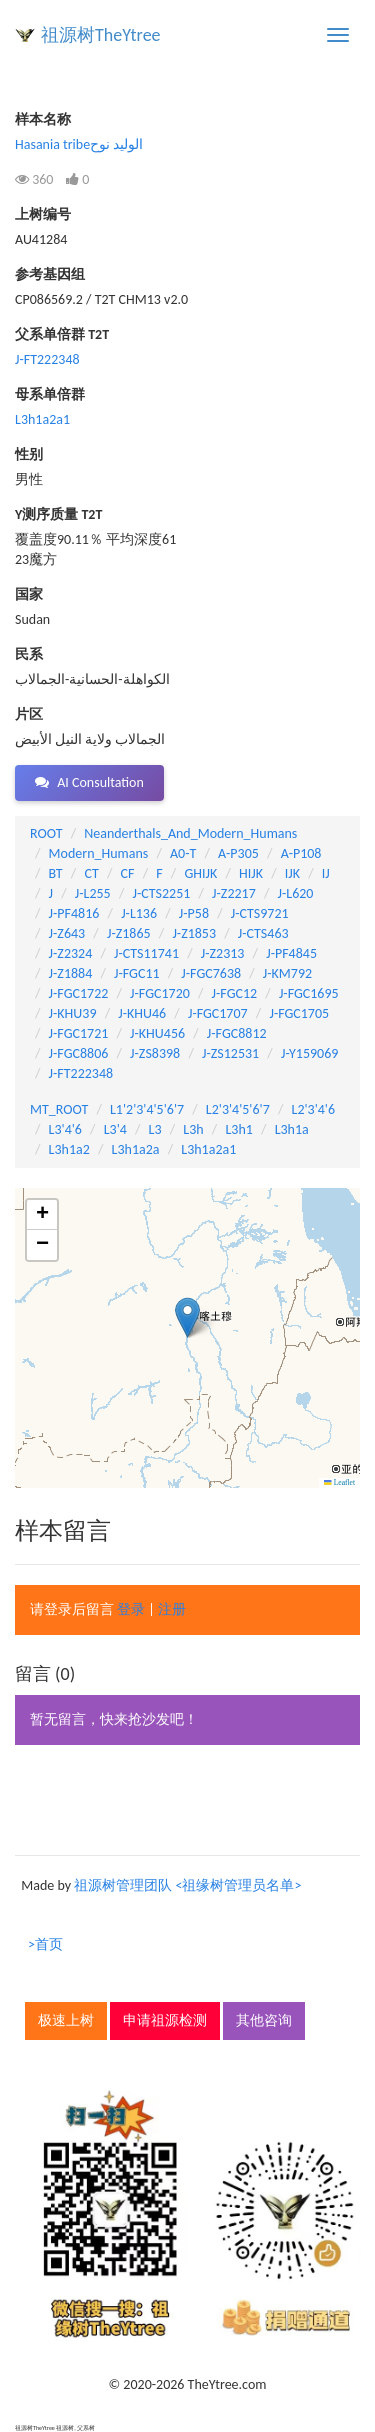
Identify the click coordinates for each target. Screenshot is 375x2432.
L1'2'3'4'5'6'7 (147, 1109)
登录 (131, 1609)
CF (128, 873)
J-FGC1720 (160, 993)
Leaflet (339, 1482)
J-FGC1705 (299, 1013)
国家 (29, 594)
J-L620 (296, 893)
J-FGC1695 (309, 993)
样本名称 (43, 119)
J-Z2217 (234, 893)
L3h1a (292, 1129)
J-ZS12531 (230, 1053)
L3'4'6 (65, 1129)
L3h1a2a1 (42, 419)
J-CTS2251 (161, 893)
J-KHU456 (157, 1033)
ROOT (46, 833)
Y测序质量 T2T (58, 514)
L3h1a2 (69, 1149)
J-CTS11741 (146, 953)
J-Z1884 (71, 973)
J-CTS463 (263, 933)
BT (56, 873)
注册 (172, 1609)
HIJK (251, 873)
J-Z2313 (223, 953)
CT (91, 873)
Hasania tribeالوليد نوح (79, 144)
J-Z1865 (129, 933)
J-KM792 (287, 973)
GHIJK (200, 873)
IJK (292, 873)
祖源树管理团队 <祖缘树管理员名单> (187, 1885)
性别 (29, 454)
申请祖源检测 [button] (165, 2020)
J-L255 (93, 893)
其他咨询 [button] (264, 2020)
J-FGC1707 (218, 1013)
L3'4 (115, 1129)
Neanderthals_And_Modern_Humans (190, 833)
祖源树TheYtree (101, 35)
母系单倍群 (50, 394)
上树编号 (43, 214)
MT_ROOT (59, 1109)
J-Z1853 (194, 933)
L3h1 (238, 1129)
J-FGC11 (137, 973)
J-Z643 (67, 933)
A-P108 (301, 853)
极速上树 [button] (66, 2020)
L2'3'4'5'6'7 (238, 1109)
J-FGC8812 (237, 1033)
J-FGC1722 (79, 993)
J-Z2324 (71, 953)
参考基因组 (50, 274)
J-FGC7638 (211, 973)
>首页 (45, 1944)
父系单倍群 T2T (62, 334)
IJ (326, 873)
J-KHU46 (142, 1013)
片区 (29, 714)
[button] (187, 1317)
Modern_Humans (99, 853)
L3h (193, 1129)
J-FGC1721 (79, 1033)
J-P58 (194, 913)
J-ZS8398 (155, 1053)
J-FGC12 (235, 993)
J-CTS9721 (260, 913)
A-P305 (238, 853)
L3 (155, 1129)
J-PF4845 (291, 953)
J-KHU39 (73, 1013)
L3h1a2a (136, 1149)
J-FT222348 (47, 359)
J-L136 (139, 913)
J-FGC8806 (79, 1053)
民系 (29, 654)
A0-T (183, 853)
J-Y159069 (309, 1053)
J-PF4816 (74, 913)
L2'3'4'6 (314, 1109)
